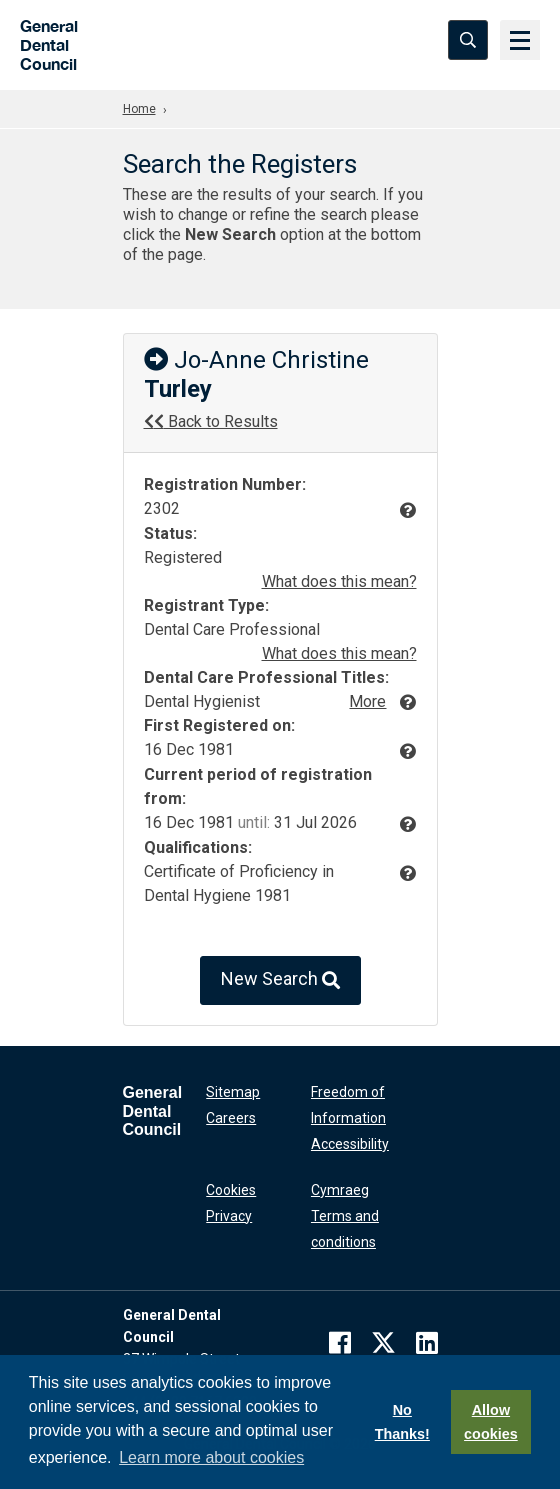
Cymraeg (340, 1190)
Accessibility (350, 1144)
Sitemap (233, 1092)
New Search (280, 980)
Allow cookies (491, 1422)
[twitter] (383, 1342)
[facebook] (340, 1342)
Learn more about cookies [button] (211, 1457)
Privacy (229, 1216)
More (367, 701)
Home (139, 109)
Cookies (231, 1190)
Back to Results (211, 421)
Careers (231, 1118)
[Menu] (520, 40)
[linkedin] (427, 1342)
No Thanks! (402, 1422)
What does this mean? (339, 581)
